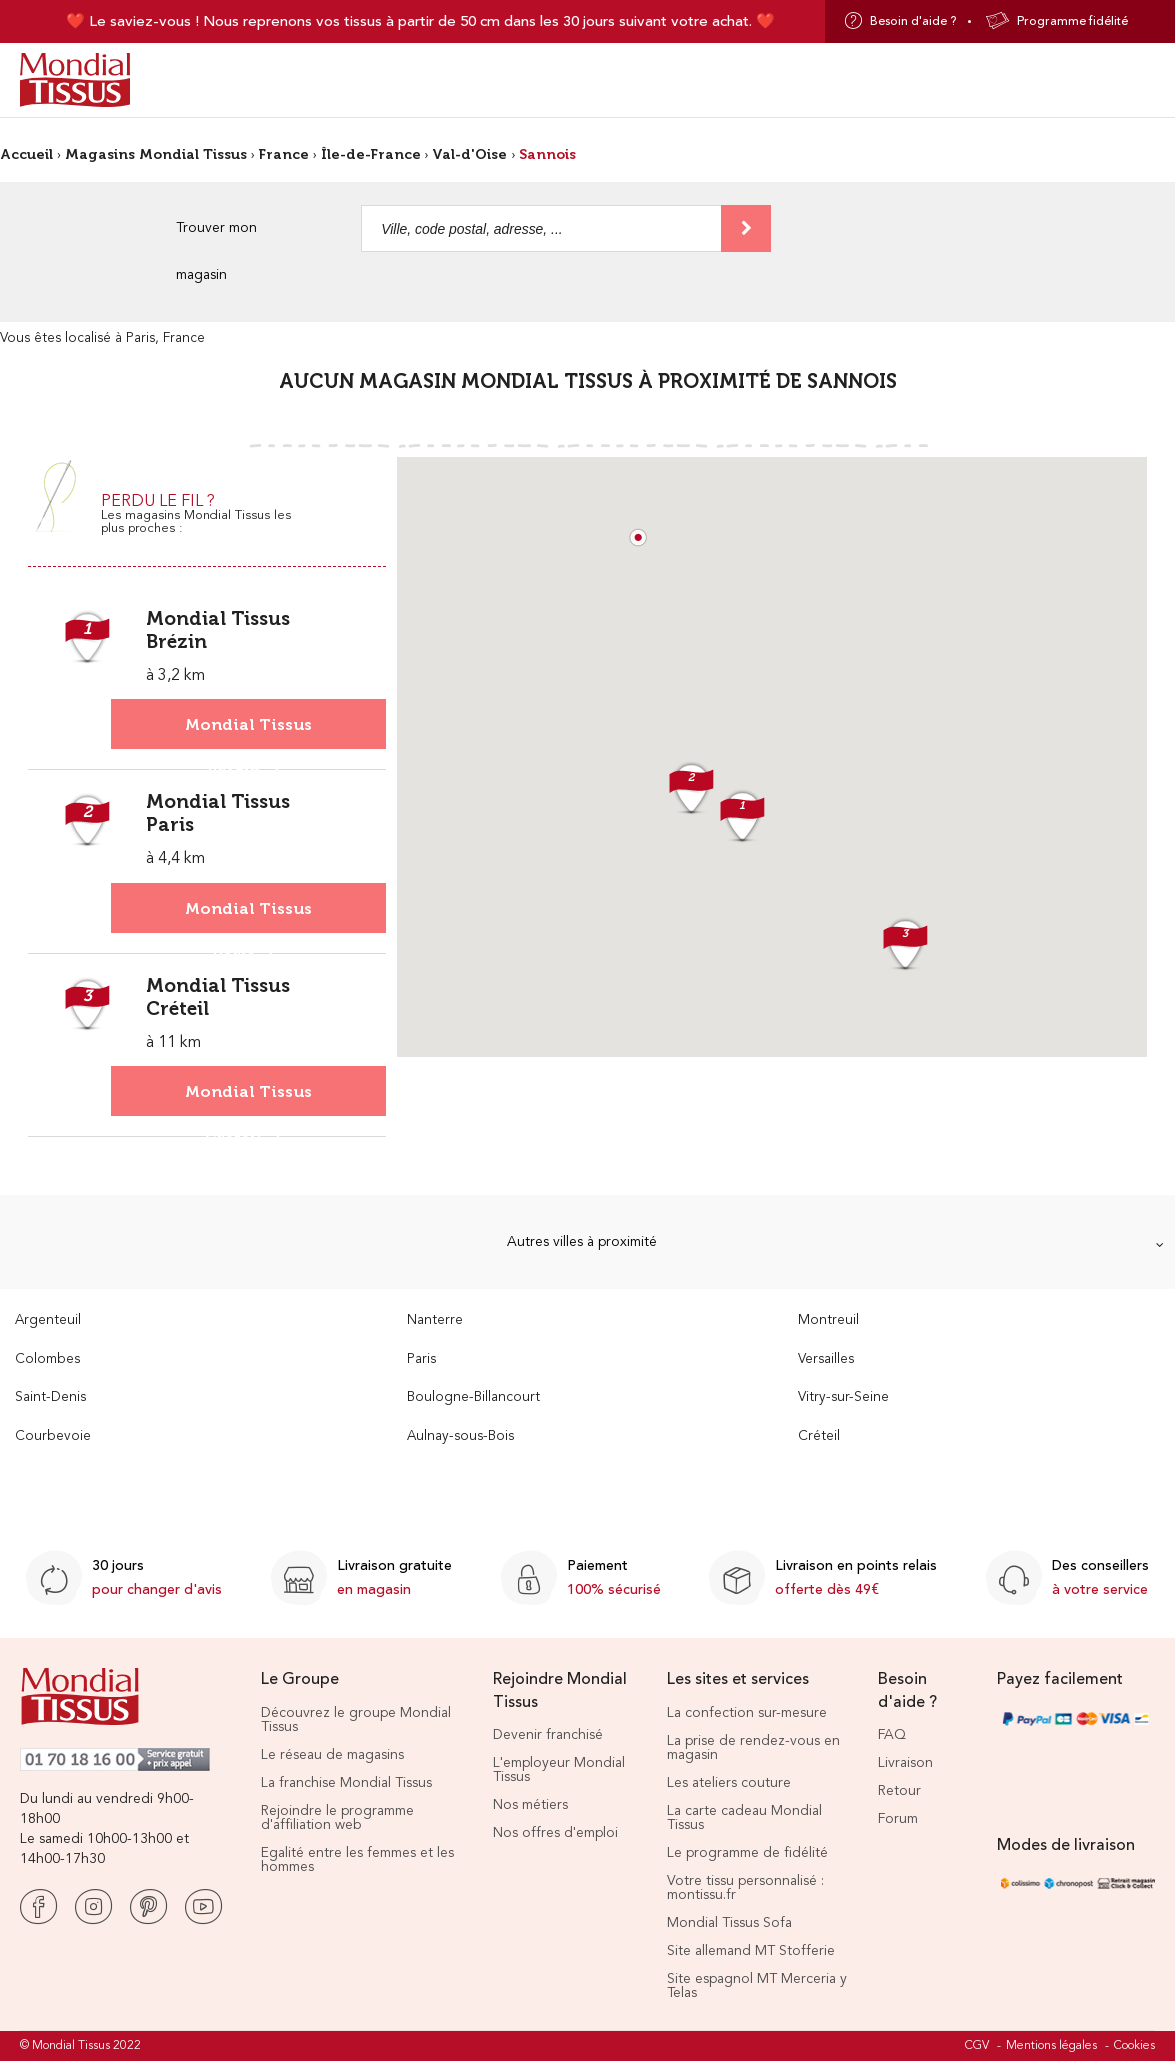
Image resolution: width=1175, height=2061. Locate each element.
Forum (898, 1819)
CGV (977, 2046)
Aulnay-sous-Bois (460, 1436)
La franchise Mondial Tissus (346, 1783)
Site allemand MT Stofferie (751, 1951)
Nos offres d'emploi (555, 1833)
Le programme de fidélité (747, 1853)
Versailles (826, 1359)
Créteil (819, 1436)
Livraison (905, 1763)
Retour (899, 1791)
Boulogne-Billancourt (473, 1397)
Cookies (1134, 2046)
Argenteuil (48, 1320)
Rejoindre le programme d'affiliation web (337, 1818)
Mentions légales (1051, 2046)
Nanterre (435, 1320)
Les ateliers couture (729, 1783)
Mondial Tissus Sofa (729, 1923)
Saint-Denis (50, 1397)
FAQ (892, 1735)
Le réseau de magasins (332, 1755)
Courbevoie (53, 1436)
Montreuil (828, 1320)
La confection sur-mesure (747, 1713)
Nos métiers (530, 1805)
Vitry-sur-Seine (843, 1397)
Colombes (47, 1359)
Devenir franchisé (548, 1735)
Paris (421, 1359)
